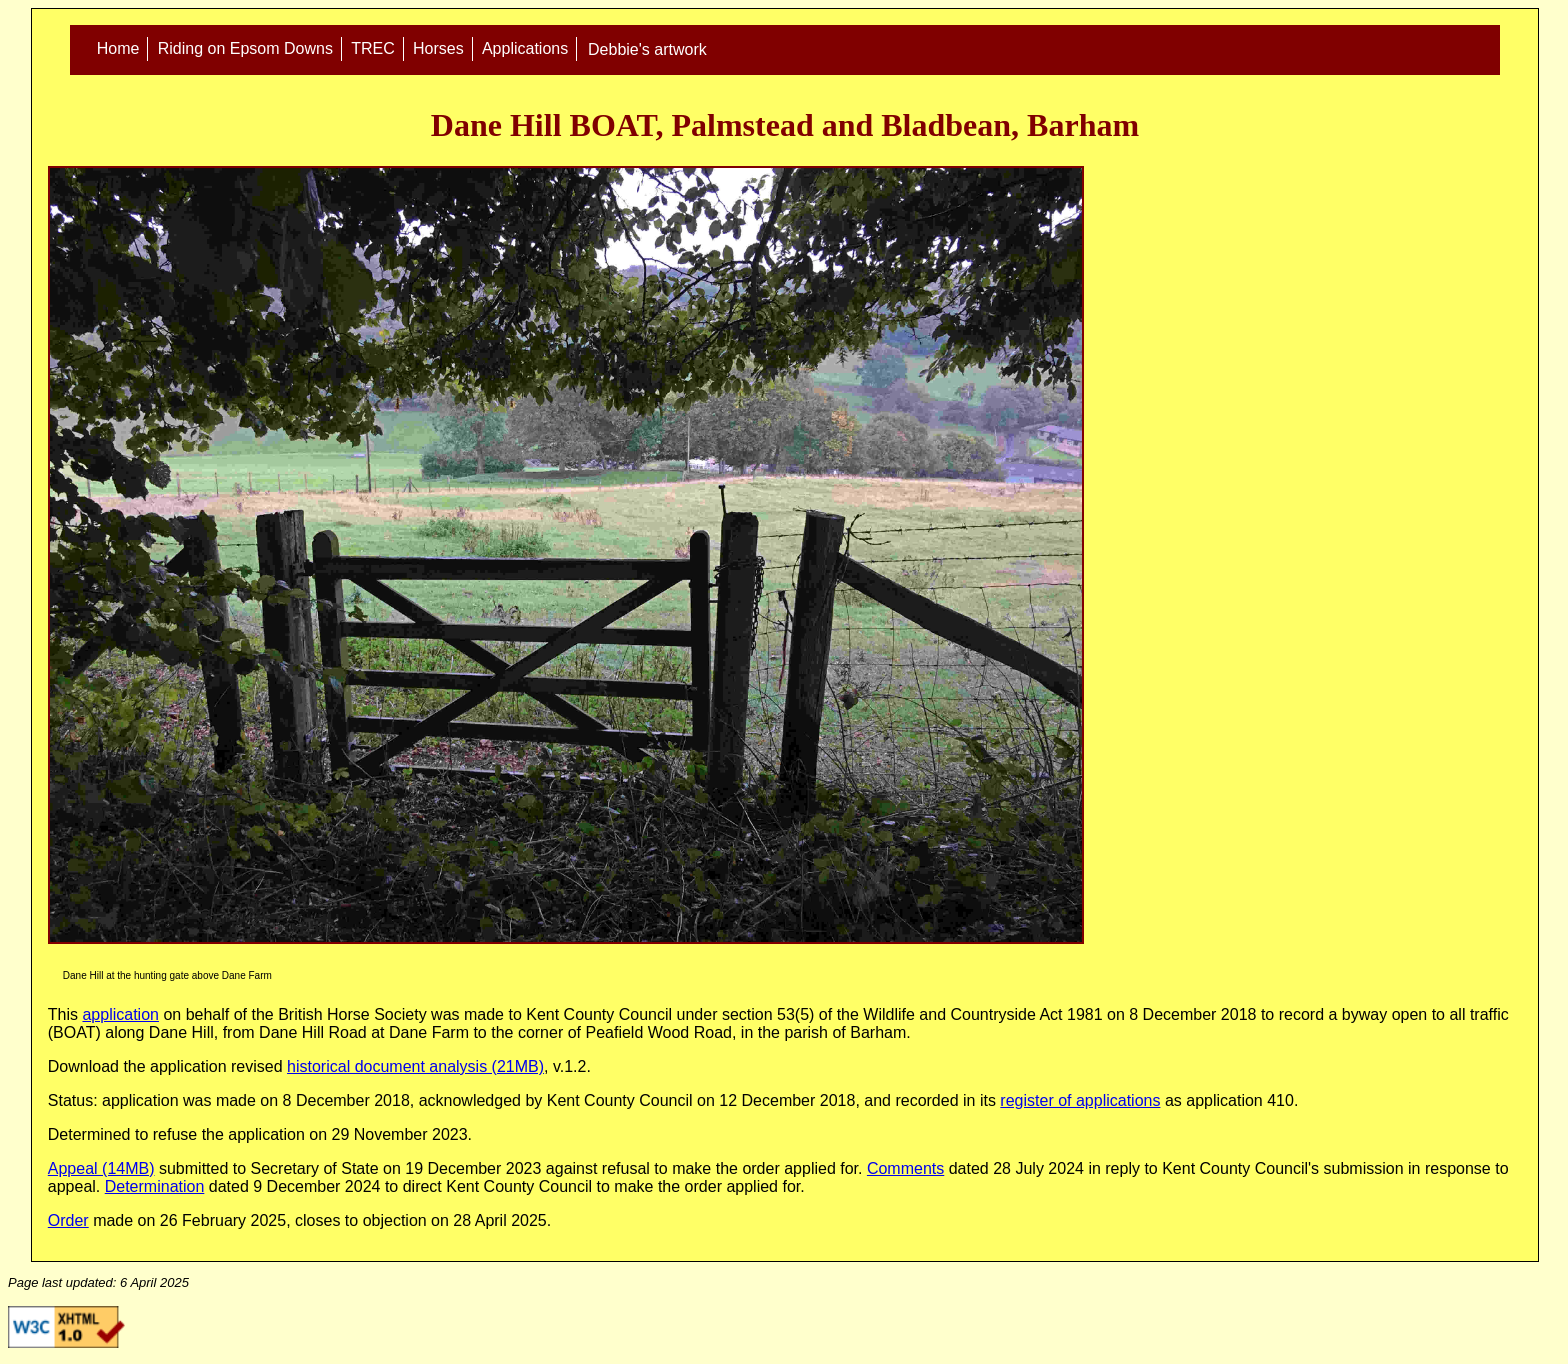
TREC (373, 49)
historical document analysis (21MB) (415, 1066)
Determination (155, 1186)
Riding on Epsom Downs (245, 49)
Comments (905, 1168)
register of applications (1080, 1100)
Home (118, 49)
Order (68, 1220)
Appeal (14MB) (101, 1168)
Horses (438, 49)
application (120, 1014)
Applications (525, 49)
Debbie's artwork (647, 49)
